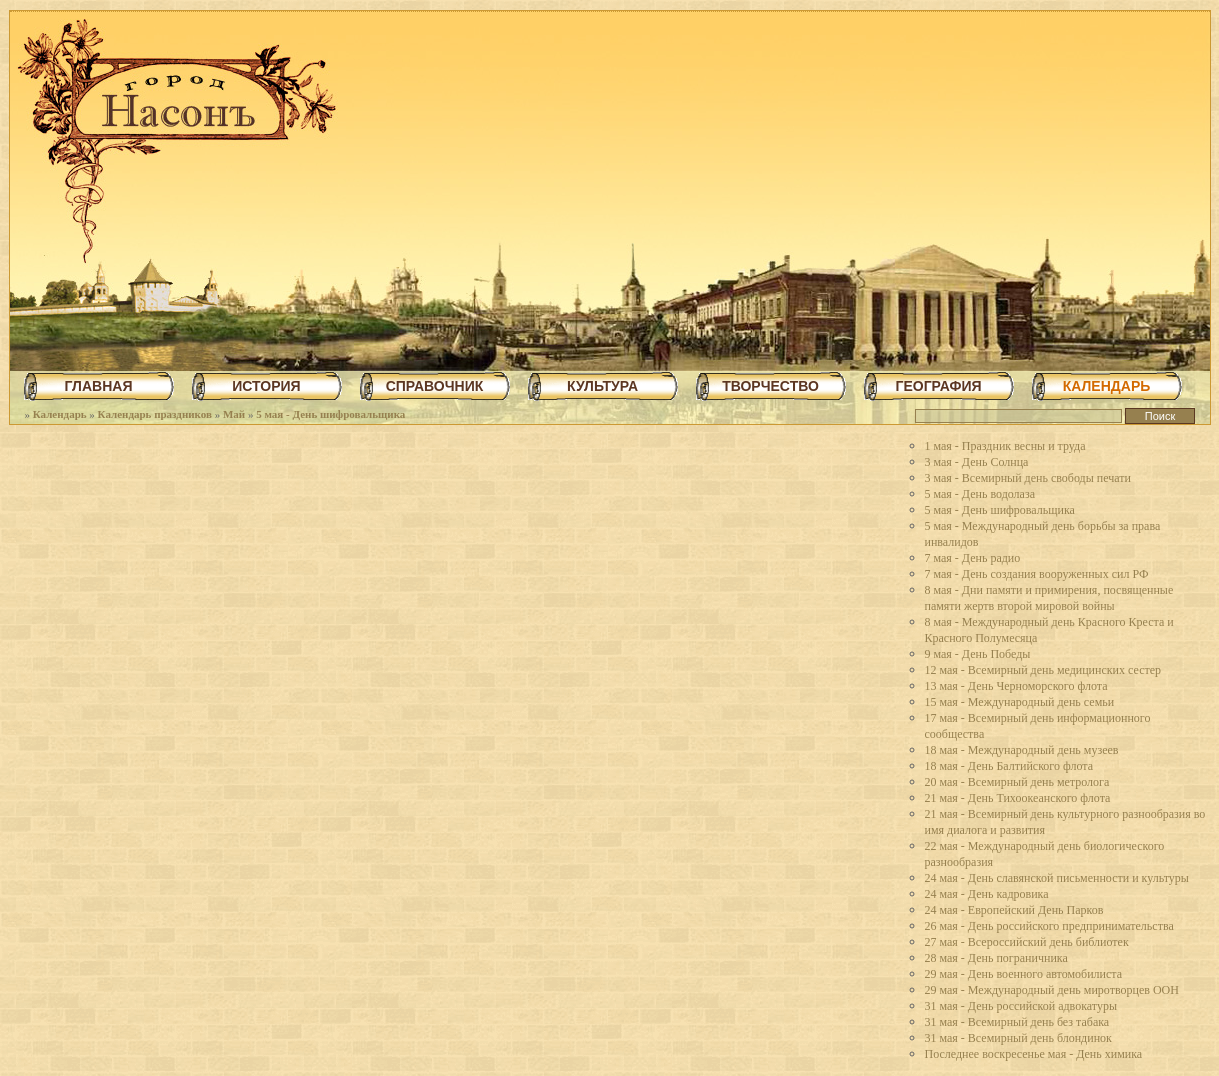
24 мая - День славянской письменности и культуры (1057, 878)
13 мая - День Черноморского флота (1016, 686)
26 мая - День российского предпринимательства (1049, 926)
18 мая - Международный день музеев (1022, 750)
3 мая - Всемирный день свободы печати (1028, 478)
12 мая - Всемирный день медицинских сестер (1043, 670)
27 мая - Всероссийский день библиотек (1027, 942)
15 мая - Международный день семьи (1020, 702)
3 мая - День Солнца (977, 462)
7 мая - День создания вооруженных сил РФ (1037, 574)
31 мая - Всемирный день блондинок (1018, 1038)
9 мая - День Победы (978, 654)
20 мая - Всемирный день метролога (1017, 782)
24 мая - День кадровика (987, 894)
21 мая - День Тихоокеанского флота (1018, 798)
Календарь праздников (155, 414)
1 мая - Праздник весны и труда (1005, 446)
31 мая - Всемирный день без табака (1017, 1022)
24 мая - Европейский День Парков (1014, 910)
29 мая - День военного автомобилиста (1024, 974)
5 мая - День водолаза (980, 494)
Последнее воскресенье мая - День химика (1034, 1054)
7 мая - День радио (973, 558)
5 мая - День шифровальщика (330, 414)
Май (234, 414)
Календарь (60, 414)
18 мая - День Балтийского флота (1009, 766)
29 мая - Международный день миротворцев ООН (1052, 990)
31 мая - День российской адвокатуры (1021, 1006)
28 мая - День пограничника (996, 958)
